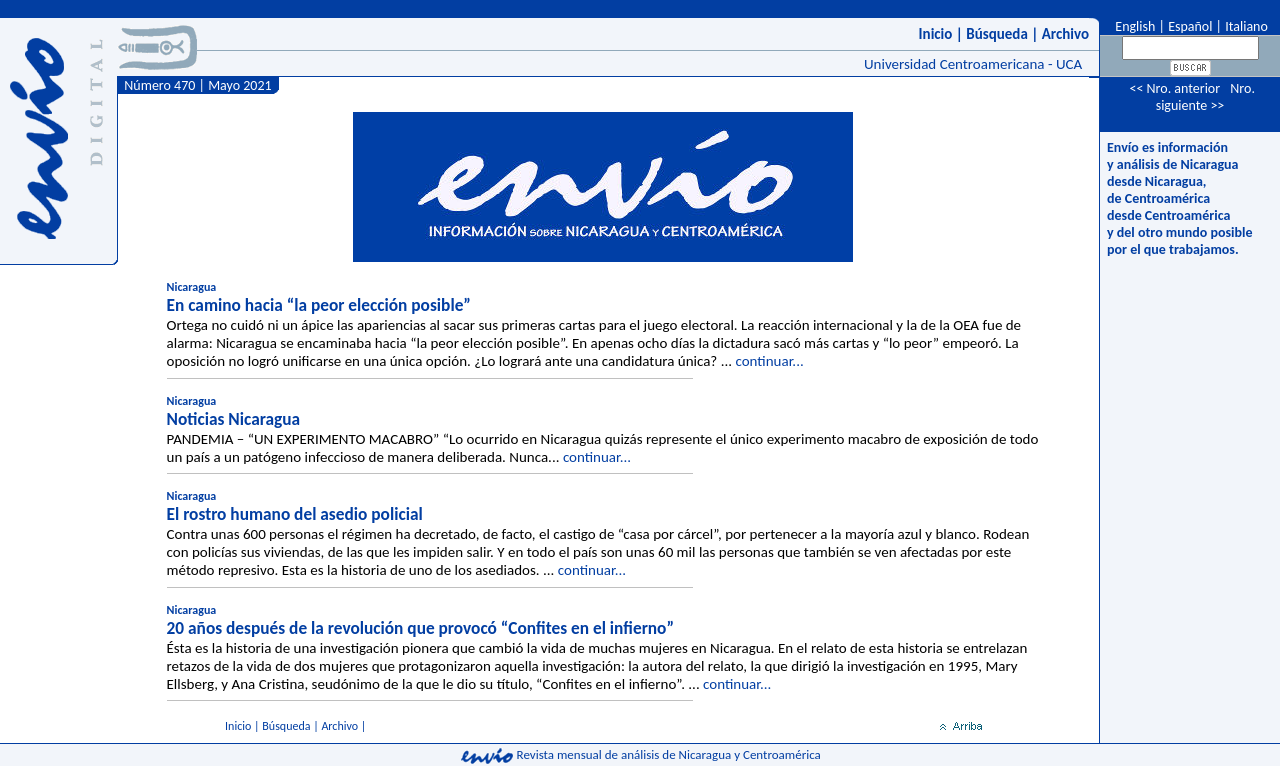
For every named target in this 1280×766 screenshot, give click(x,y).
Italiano (1246, 26)
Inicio (936, 34)
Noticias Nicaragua (234, 419)
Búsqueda (997, 34)
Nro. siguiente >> (1205, 97)
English (1133, 26)
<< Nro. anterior (1174, 88)
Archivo (1065, 34)
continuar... (769, 361)
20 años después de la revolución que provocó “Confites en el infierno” (420, 628)
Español (1190, 26)
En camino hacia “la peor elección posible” (319, 305)
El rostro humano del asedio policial (295, 514)
